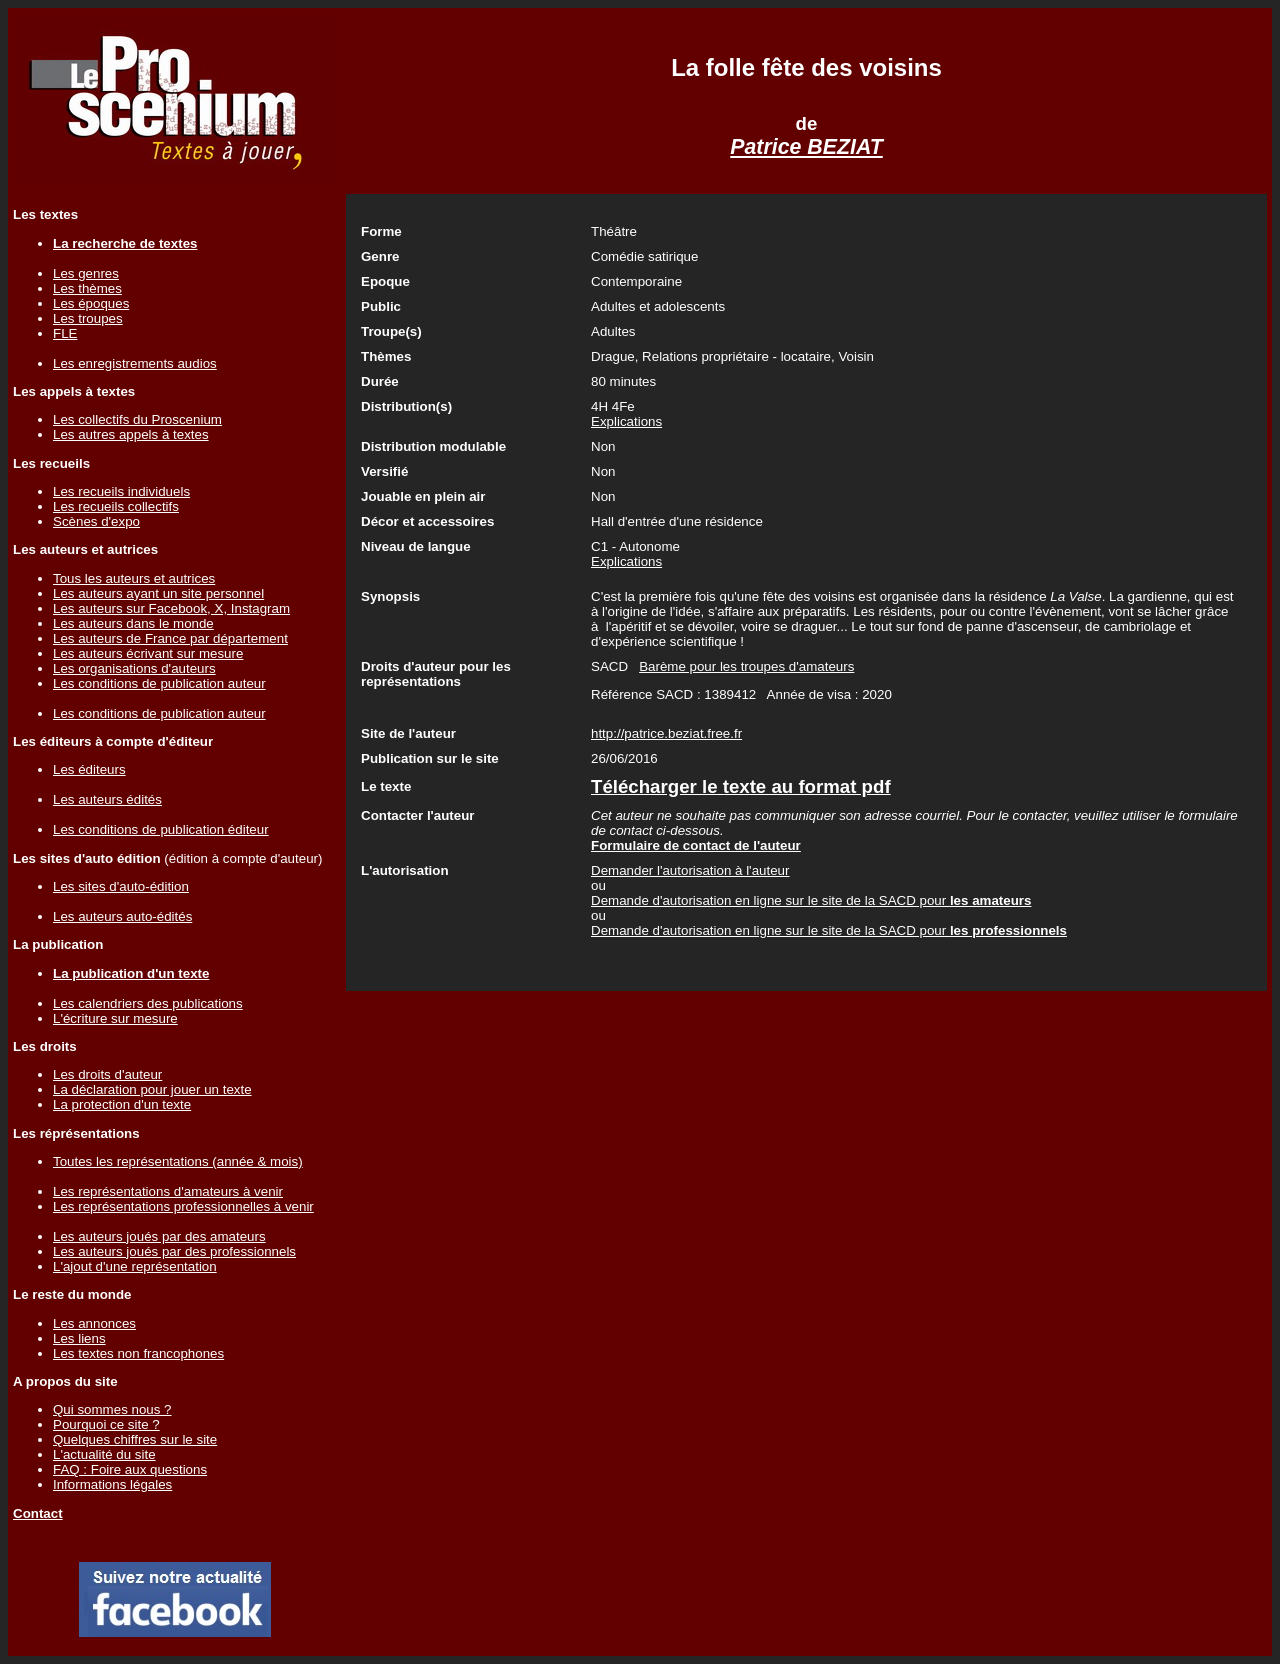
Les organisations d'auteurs (134, 668)
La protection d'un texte (122, 1104)
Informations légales (112, 1484)
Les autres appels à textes (131, 434)
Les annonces (94, 1323)
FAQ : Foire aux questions (130, 1469)
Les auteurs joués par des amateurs (159, 1236)
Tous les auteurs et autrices (134, 578)
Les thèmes (87, 288)
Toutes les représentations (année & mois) (178, 1161)
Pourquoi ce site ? (106, 1424)
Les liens (79, 1338)
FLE (65, 333)
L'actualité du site (104, 1454)
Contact (38, 1513)
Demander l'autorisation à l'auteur (690, 870)
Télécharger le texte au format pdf (741, 786)
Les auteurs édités (107, 799)
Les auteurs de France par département (170, 638)
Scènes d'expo (96, 521)
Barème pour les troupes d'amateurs (746, 666)
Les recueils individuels (121, 491)
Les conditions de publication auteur (159, 683)
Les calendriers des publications (148, 1003)
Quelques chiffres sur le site (135, 1439)
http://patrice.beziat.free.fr (666, 733)
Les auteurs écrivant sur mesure (148, 653)
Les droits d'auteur (107, 1074)
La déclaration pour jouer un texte (152, 1089)
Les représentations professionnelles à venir (183, 1206)
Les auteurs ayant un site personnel (158, 593)
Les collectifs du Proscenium (137, 419)
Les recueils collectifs (116, 506)
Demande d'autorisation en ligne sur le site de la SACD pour (811, 900)
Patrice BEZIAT (806, 147)
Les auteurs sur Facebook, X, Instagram (171, 608)
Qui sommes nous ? (112, 1409)
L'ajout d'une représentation (135, 1266)
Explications (626, 421)
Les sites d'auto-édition (121, 886)
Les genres (86, 273)
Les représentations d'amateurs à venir (168, 1191)
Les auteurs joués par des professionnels (174, 1251)
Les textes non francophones (138, 1353)
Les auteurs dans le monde (133, 623)
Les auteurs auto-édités (122, 916)
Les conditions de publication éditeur (161, 829)
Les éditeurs (89, 769)
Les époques (91, 303)
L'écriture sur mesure (115, 1018)
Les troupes (88, 318)
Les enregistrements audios (135, 363)
